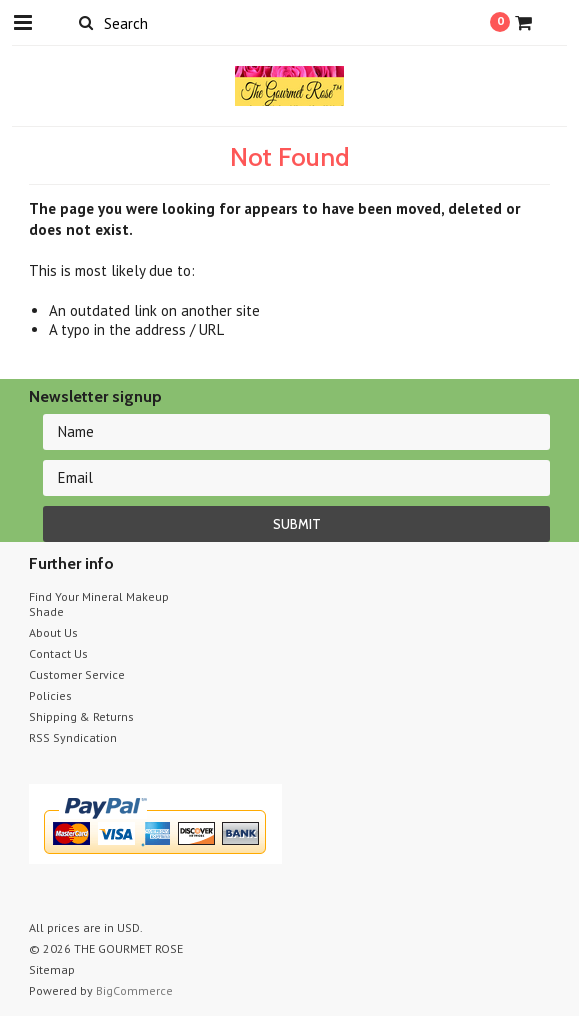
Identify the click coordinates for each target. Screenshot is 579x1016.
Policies (50, 695)
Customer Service (77, 674)
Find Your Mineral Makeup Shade (99, 604)
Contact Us (58, 653)
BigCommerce (134, 990)
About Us (53, 632)
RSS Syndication (73, 737)
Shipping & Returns (81, 716)
